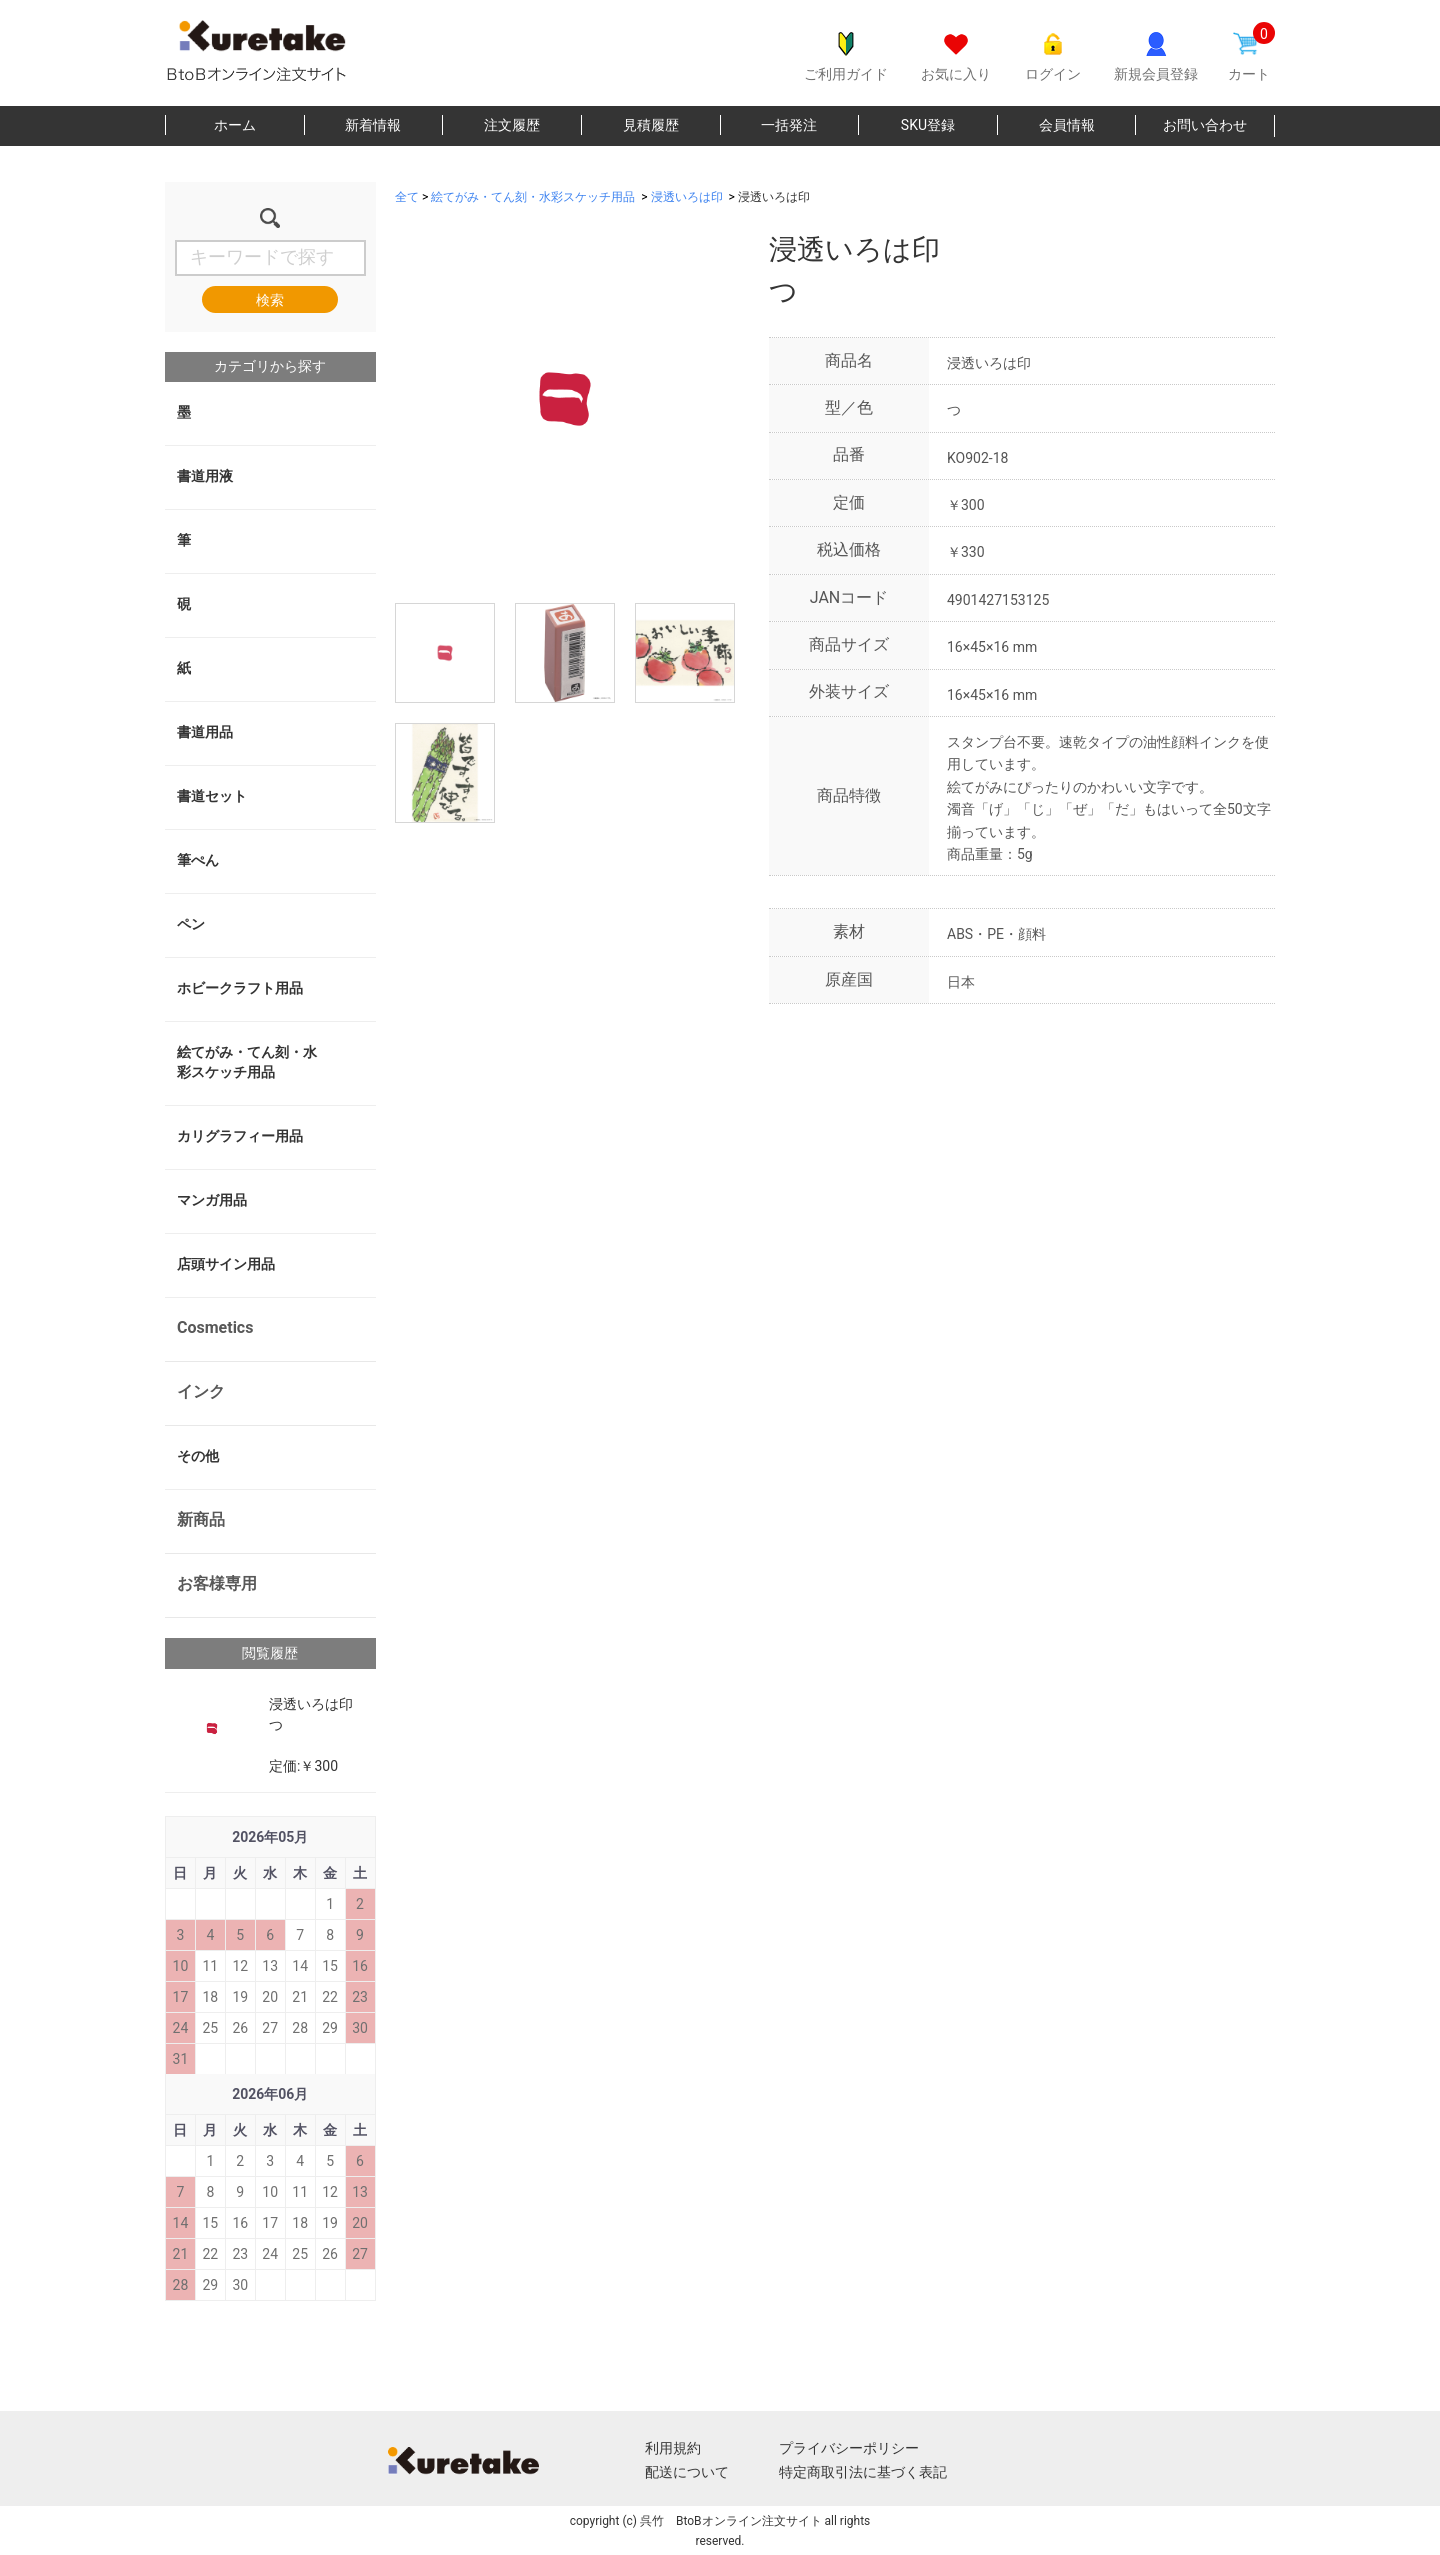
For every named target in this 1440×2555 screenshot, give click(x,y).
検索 (270, 300)
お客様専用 (217, 1583)
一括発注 (789, 125)
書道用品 (205, 732)
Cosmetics (215, 1327)
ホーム (235, 125)
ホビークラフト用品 (240, 988)
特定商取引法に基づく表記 (863, 2472)
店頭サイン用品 (226, 1264)
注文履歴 (512, 125)
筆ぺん (198, 860)
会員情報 (1067, 125)
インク (201, 1391)
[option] (565, 399)
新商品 (201, 1519)
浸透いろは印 (687, 197)
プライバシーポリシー (849, 2448)
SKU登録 (928, 125)
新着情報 (373, 125)
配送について (687, 2472)
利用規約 (673, 2448)
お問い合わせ (1205, 125)
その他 (198, 1456)
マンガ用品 (212, 1200)
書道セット (212, 796)
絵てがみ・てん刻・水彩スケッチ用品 (247, 1062)
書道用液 (205, 476)
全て (407, 197)
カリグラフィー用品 (240, 1136)
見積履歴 (651, 125)
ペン (191, 924)
